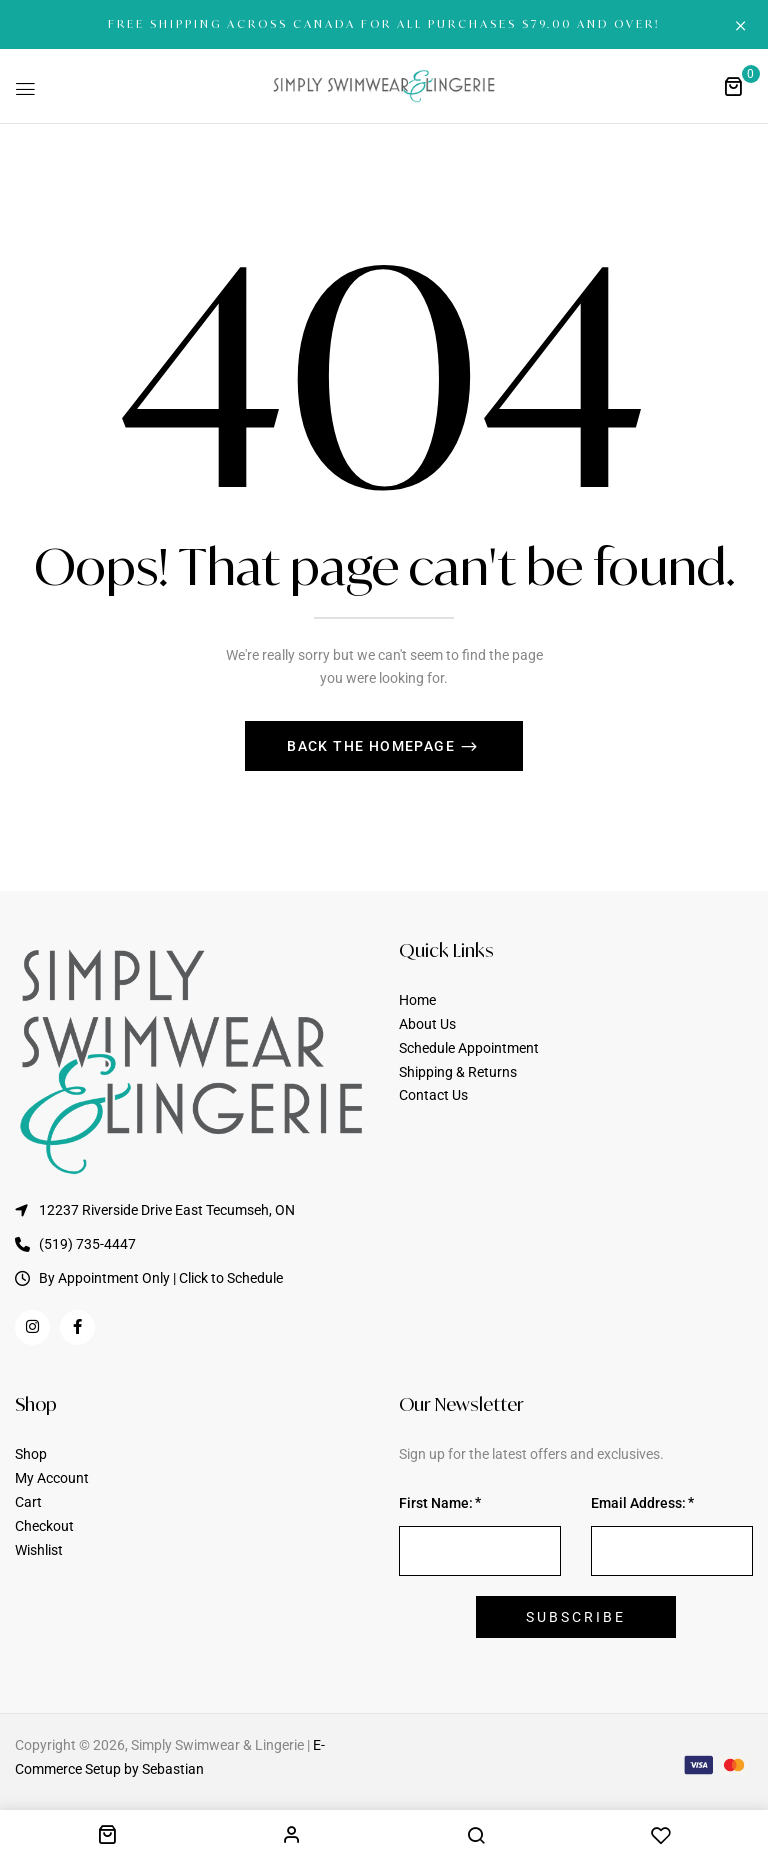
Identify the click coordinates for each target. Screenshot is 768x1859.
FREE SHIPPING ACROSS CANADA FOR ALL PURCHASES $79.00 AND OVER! (384, 24)
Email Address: (638, 1503)
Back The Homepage (373, 746)
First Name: (436, 1503)
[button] (733, 86)
